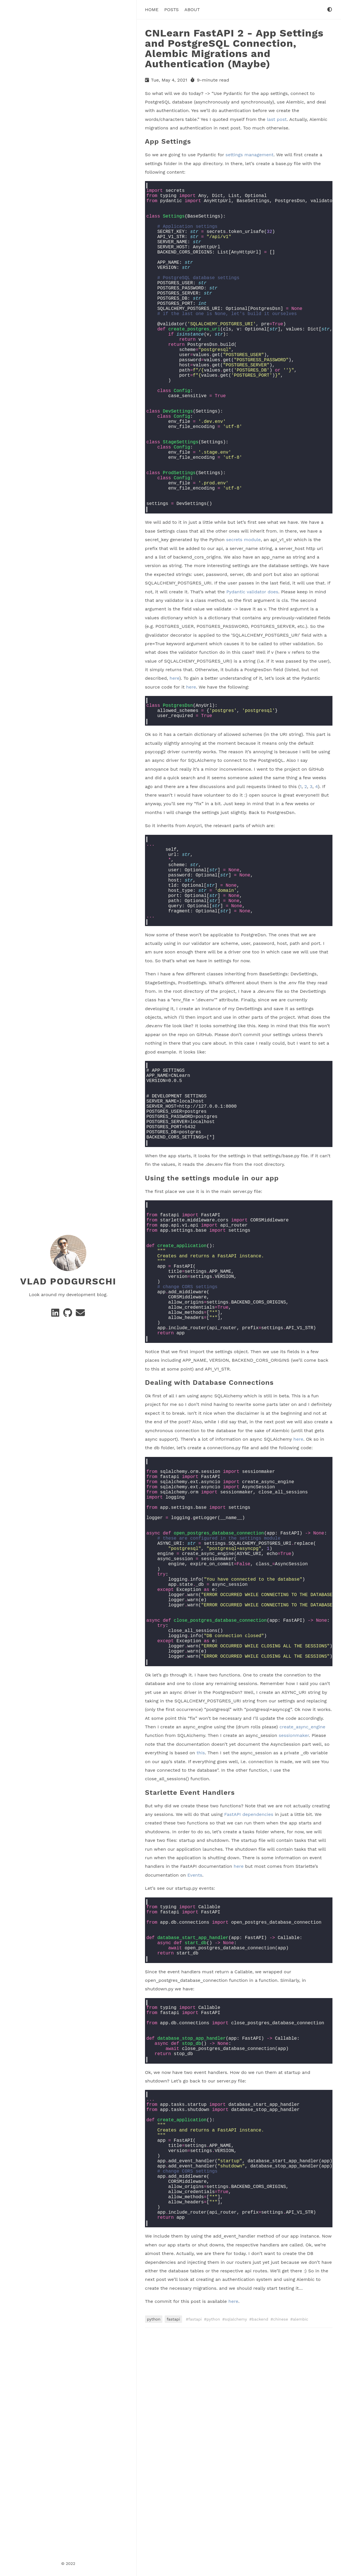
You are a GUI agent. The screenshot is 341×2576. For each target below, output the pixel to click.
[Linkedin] (56, 1314)
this (201, 1938)
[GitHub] (68, 1314)
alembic (300, 2558)
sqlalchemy (236, 2558)
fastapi (173, 2558)
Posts (171, 9)
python (153, 2558)
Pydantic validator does (252, 663)
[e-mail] (80, 1314)
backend (260, 2558)
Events (194, 2060)
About (192, 9)
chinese (280, 2558)
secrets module (243, 611)
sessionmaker (294, 1921)
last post (277, 119)
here (174, 750)
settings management (249, 154)
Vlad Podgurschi (68, 1281)
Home (152, 9)
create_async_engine (302, 1912)
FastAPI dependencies (248, 2000)
